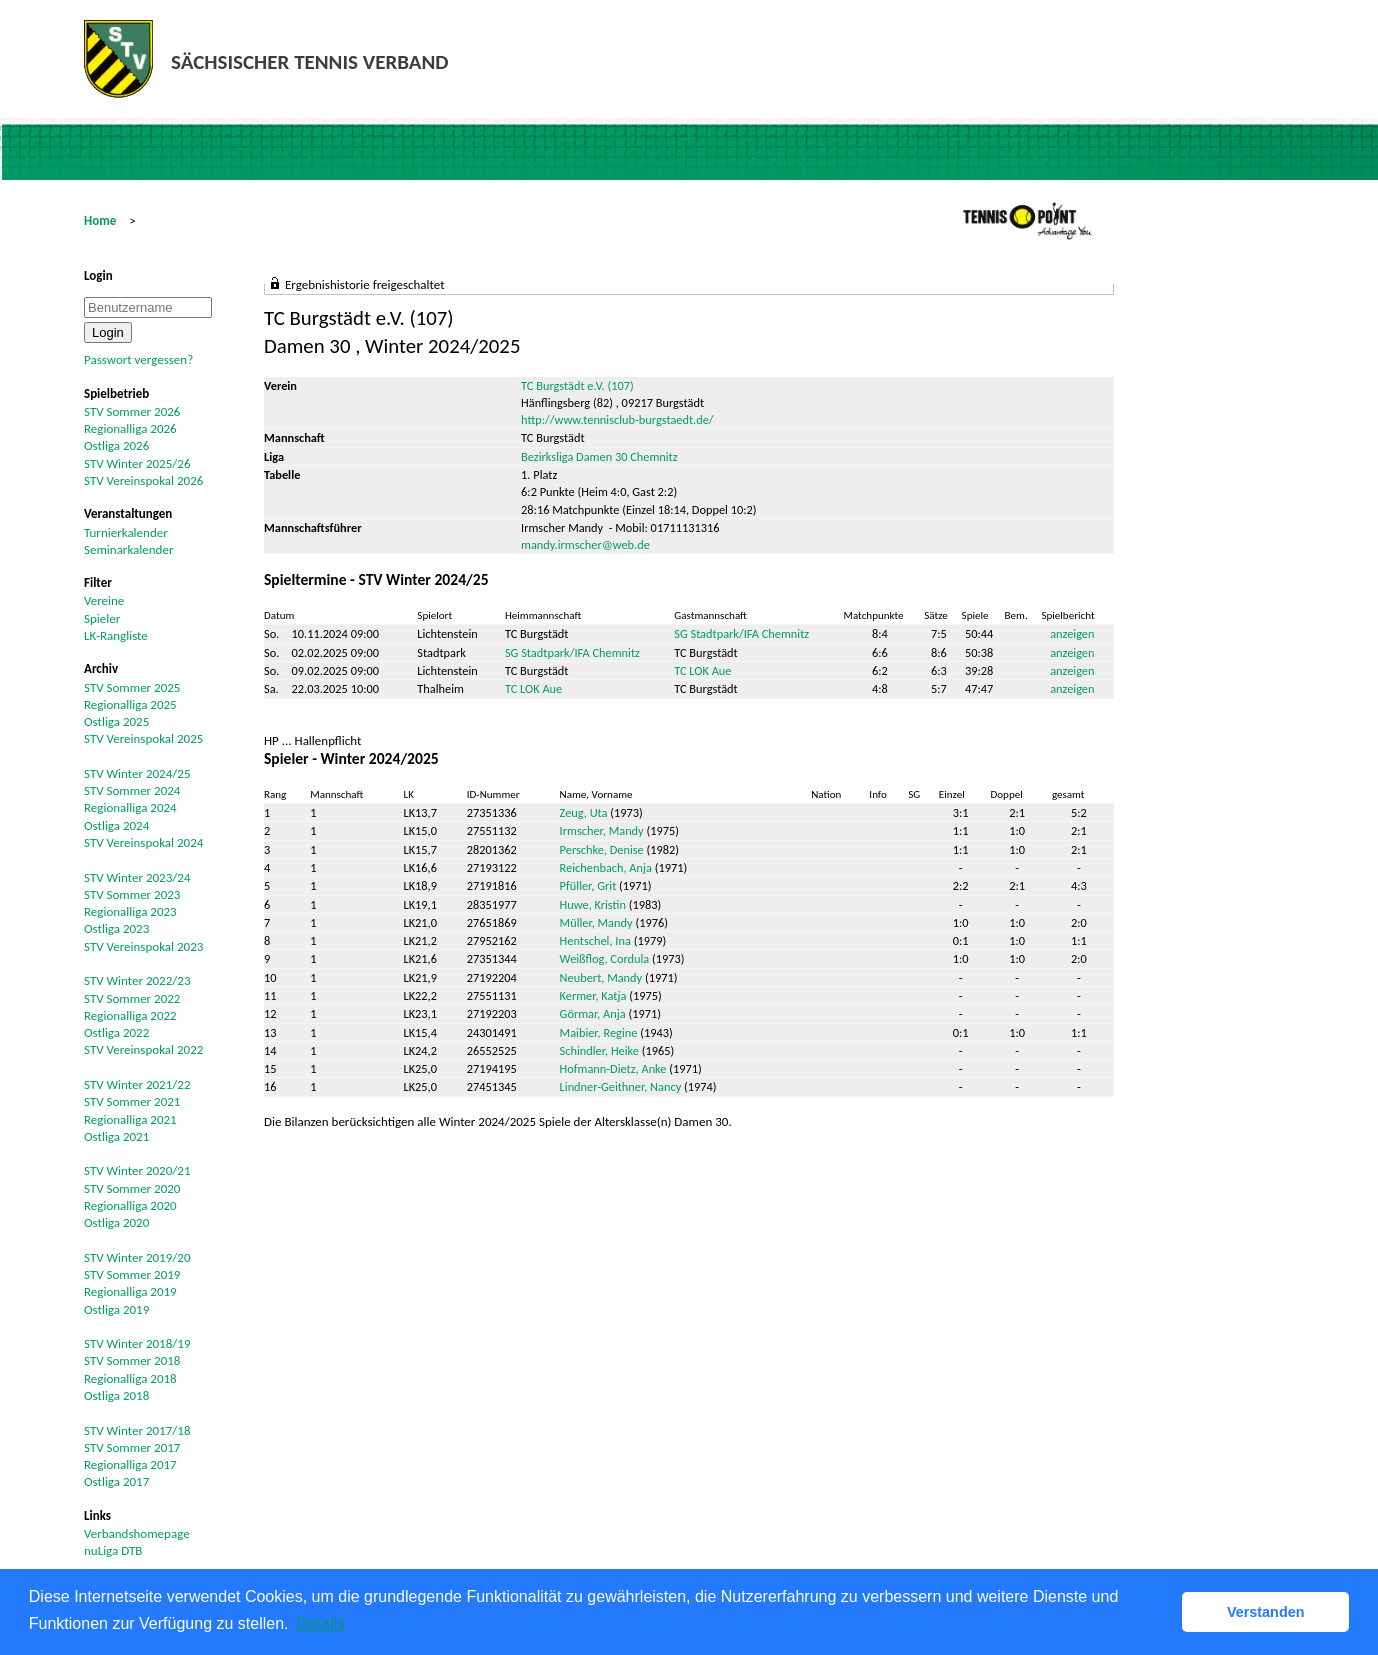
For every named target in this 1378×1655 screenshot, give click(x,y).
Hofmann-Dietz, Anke (613, 1068)
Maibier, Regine (599, 1032)
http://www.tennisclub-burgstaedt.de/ (617, 419)
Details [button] (320, 1623)
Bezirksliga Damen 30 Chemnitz (599, 456)
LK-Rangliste (116, 635)
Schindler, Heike (599, 1050)
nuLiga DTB (113, 1550)
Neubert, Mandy (601, 977)
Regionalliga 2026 (130, 428)
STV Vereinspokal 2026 (143, 480)
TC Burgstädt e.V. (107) (577, 385)
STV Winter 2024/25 (137, 773)
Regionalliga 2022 (130, 1015)
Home (100, 220)
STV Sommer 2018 (132, 1360)
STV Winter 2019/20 (137, 1257)
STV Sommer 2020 (132, 1188)
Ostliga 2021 (116, 1136)
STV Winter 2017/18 (137, 1430)
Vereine (104, 600)
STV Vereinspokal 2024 (143, 842)
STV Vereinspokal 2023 (143, 946)
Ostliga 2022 (116, 1032)
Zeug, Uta (584, 812)
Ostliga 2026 (116, 445)
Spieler (102, 618)
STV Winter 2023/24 (137, 877)
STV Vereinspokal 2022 (143, 1049)
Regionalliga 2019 (130, 1291)
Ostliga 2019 (116, 1309)
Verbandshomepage (137, 1533)
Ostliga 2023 (116, 928)
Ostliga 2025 (116, 721)
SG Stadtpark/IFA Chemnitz (741, 633)
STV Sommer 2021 (132, 1101)
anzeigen (1072, 633)
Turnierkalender (126, 532)
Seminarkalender (128, 549)
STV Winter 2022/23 (137, 980)
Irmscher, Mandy (602, 830)
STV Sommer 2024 (132, 790)
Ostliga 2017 (116, 1481)
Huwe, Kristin (593, 904)
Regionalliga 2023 (130, 911)
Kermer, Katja (593, 995)
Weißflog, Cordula (605, 958)
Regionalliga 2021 (130, 1119)
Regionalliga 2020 (130, 1205)
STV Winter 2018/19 (137, 1343)
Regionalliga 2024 (130, 807)
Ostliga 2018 (116, 1395)
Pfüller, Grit (588, 885)
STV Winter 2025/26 (137, 463)
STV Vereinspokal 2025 (143, 738)
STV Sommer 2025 (132, 687)
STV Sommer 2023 (132, 894)
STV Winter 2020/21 (137, 1170)
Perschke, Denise (602, 849)
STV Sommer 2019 (132, 1274)
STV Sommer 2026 (132, 411)
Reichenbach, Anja (606, 867)
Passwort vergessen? (138, 359)
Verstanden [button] (1266, 1612)
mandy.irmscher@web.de (585, 544)
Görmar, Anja (593, 1013)
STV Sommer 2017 (132, 1447)
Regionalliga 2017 (130, 1464)
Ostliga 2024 (116, 825)
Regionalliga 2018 (130, 1378)
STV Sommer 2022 (132, 998)
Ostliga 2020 (116, 1222)
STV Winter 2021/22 (137, 1084)
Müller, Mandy (596, 922)
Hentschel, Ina (595, 940)
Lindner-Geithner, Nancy (621, 1086)
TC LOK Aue (702, 670)
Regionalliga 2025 (130, 704)
